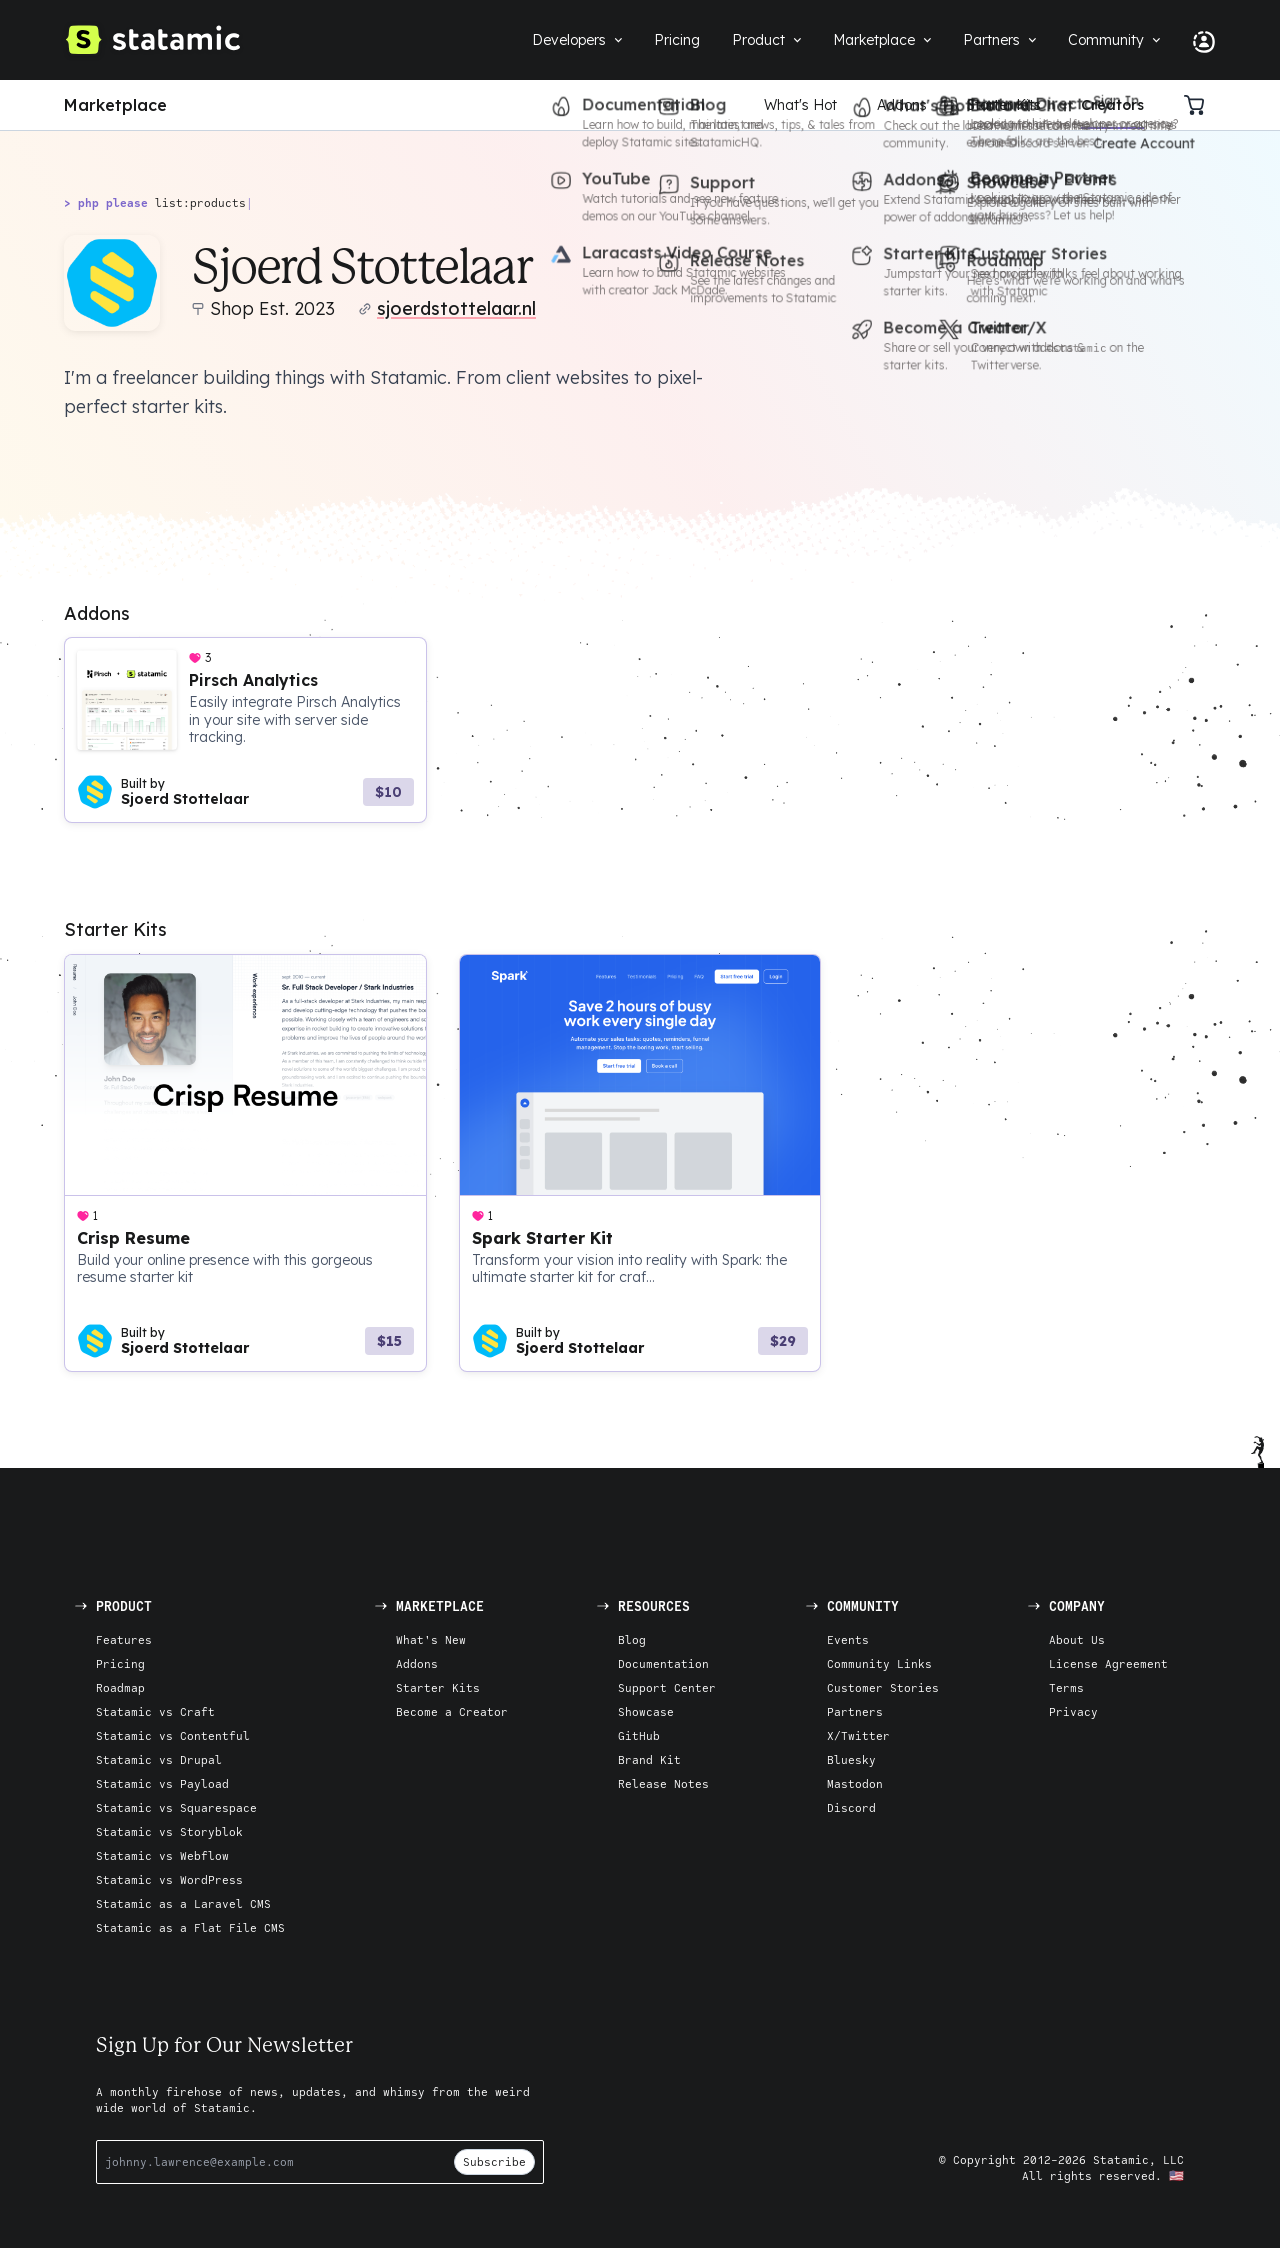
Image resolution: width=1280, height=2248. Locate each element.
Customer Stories (883, 1687)
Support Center (667, 1687)
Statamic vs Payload (162, 1783)
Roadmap (120, 1687)
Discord (851, 1807)
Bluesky (851, 1759)
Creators (1112, 105)
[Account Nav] (1196, 40)
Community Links (879, 1663)
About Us (1077, 1639)
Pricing (120, 1663)
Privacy (1073, 1711)
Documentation (663, 1663)
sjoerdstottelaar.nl (456, 308)
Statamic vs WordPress (169, 1879)
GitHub (639, 1735)
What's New (431, 1639)
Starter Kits (1004, 105)
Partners (855, 1711)
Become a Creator (452, 1711)
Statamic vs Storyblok (169, 1831)
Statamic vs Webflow (162, 1855)
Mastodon (855, 1783)
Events (848, 1639)
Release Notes (663, 1783)
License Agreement (1108, 1663)
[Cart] (1200, 105)
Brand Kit (649, 1759)
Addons (902, 105)
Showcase (646, 1711)
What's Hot (800, 105)
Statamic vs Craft (155, 1711)
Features (124, 1639)
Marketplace (115, 105)
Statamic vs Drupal (159, 1759)
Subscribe (494, 2161)
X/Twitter (858, 1735)
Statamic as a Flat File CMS (190, 1927)
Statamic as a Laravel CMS (183, 1903)
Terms (1066, 1687)
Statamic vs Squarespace (176, 1807)
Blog (632, 1639)
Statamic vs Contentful (173, 1735)
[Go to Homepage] (152, 40)
